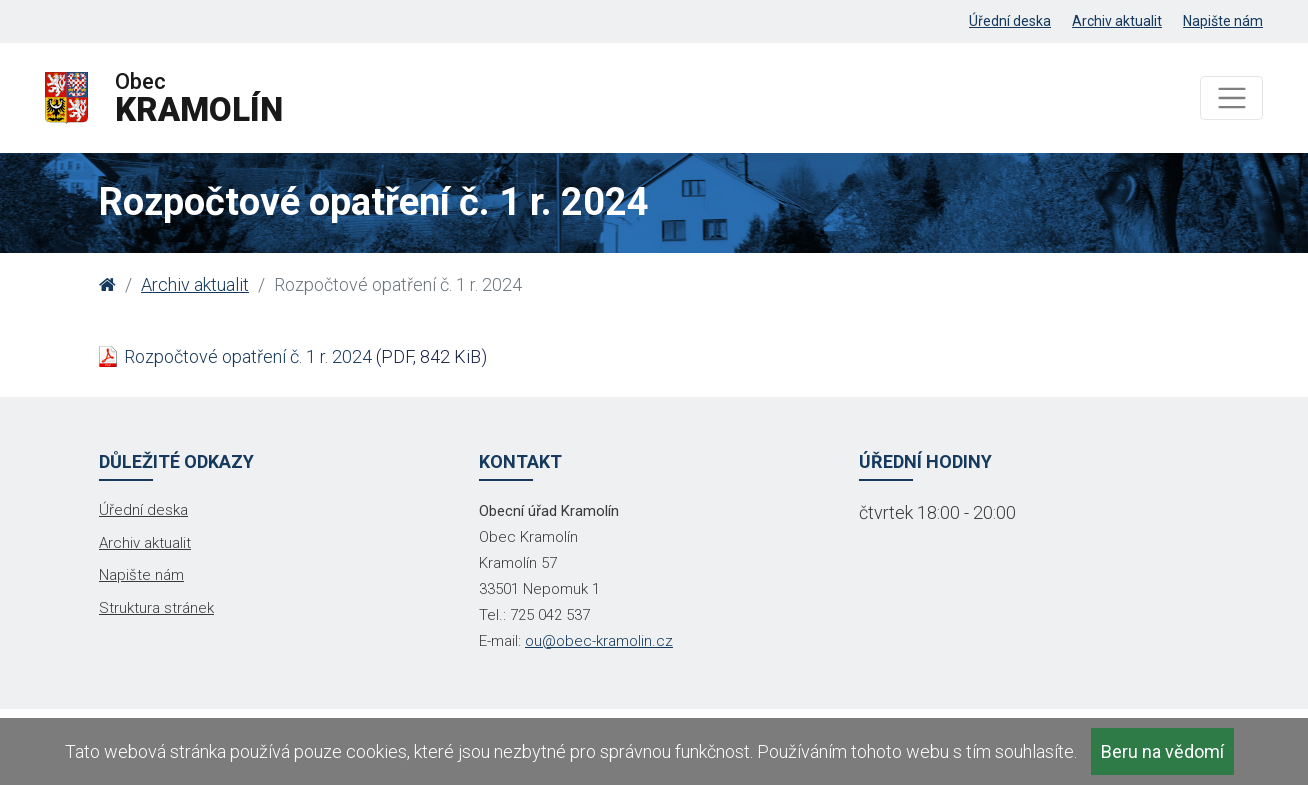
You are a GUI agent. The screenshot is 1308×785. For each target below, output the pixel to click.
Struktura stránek (156, 608)
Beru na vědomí (1162, 751)
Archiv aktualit (195, 284)
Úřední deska (143, 510)
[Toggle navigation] (1231, 98)
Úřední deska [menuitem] (1010, 21)
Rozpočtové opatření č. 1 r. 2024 (248, 356)
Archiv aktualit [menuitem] (1117, 21)
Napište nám (141, 575)
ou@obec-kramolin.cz (599, 641)
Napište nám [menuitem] (1223, 21)
